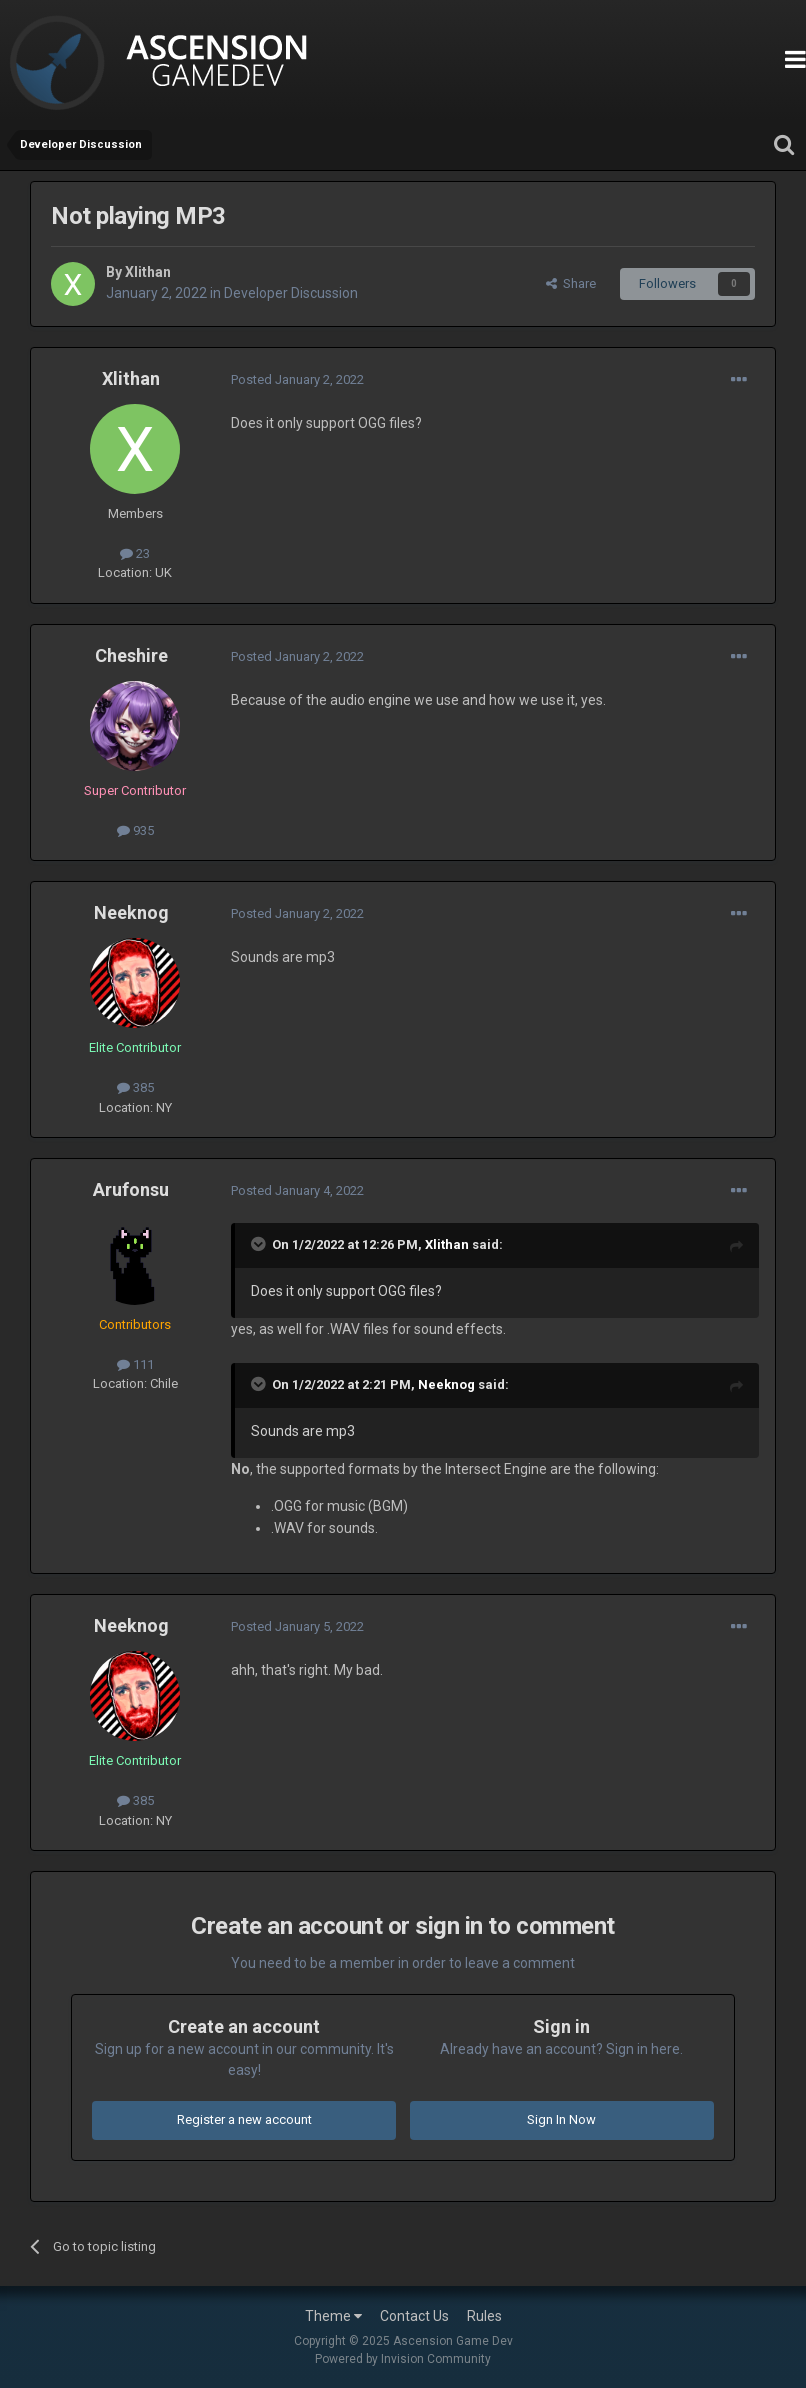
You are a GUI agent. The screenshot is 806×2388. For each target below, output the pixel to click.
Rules (484, 2316)
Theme (333, 2316)
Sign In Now (561, 2119)
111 (135, 1364)
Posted (297, 379)
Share (571, 283)
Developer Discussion (291, 293)
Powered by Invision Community (403, 2359)
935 (135, 830)
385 (135, 1087)
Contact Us (414, 2316)
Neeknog (131, 912)
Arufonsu (131, 1189)
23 (135, 553)
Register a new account (244, 2119)
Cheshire (131, 655)
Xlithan (148, 272)
